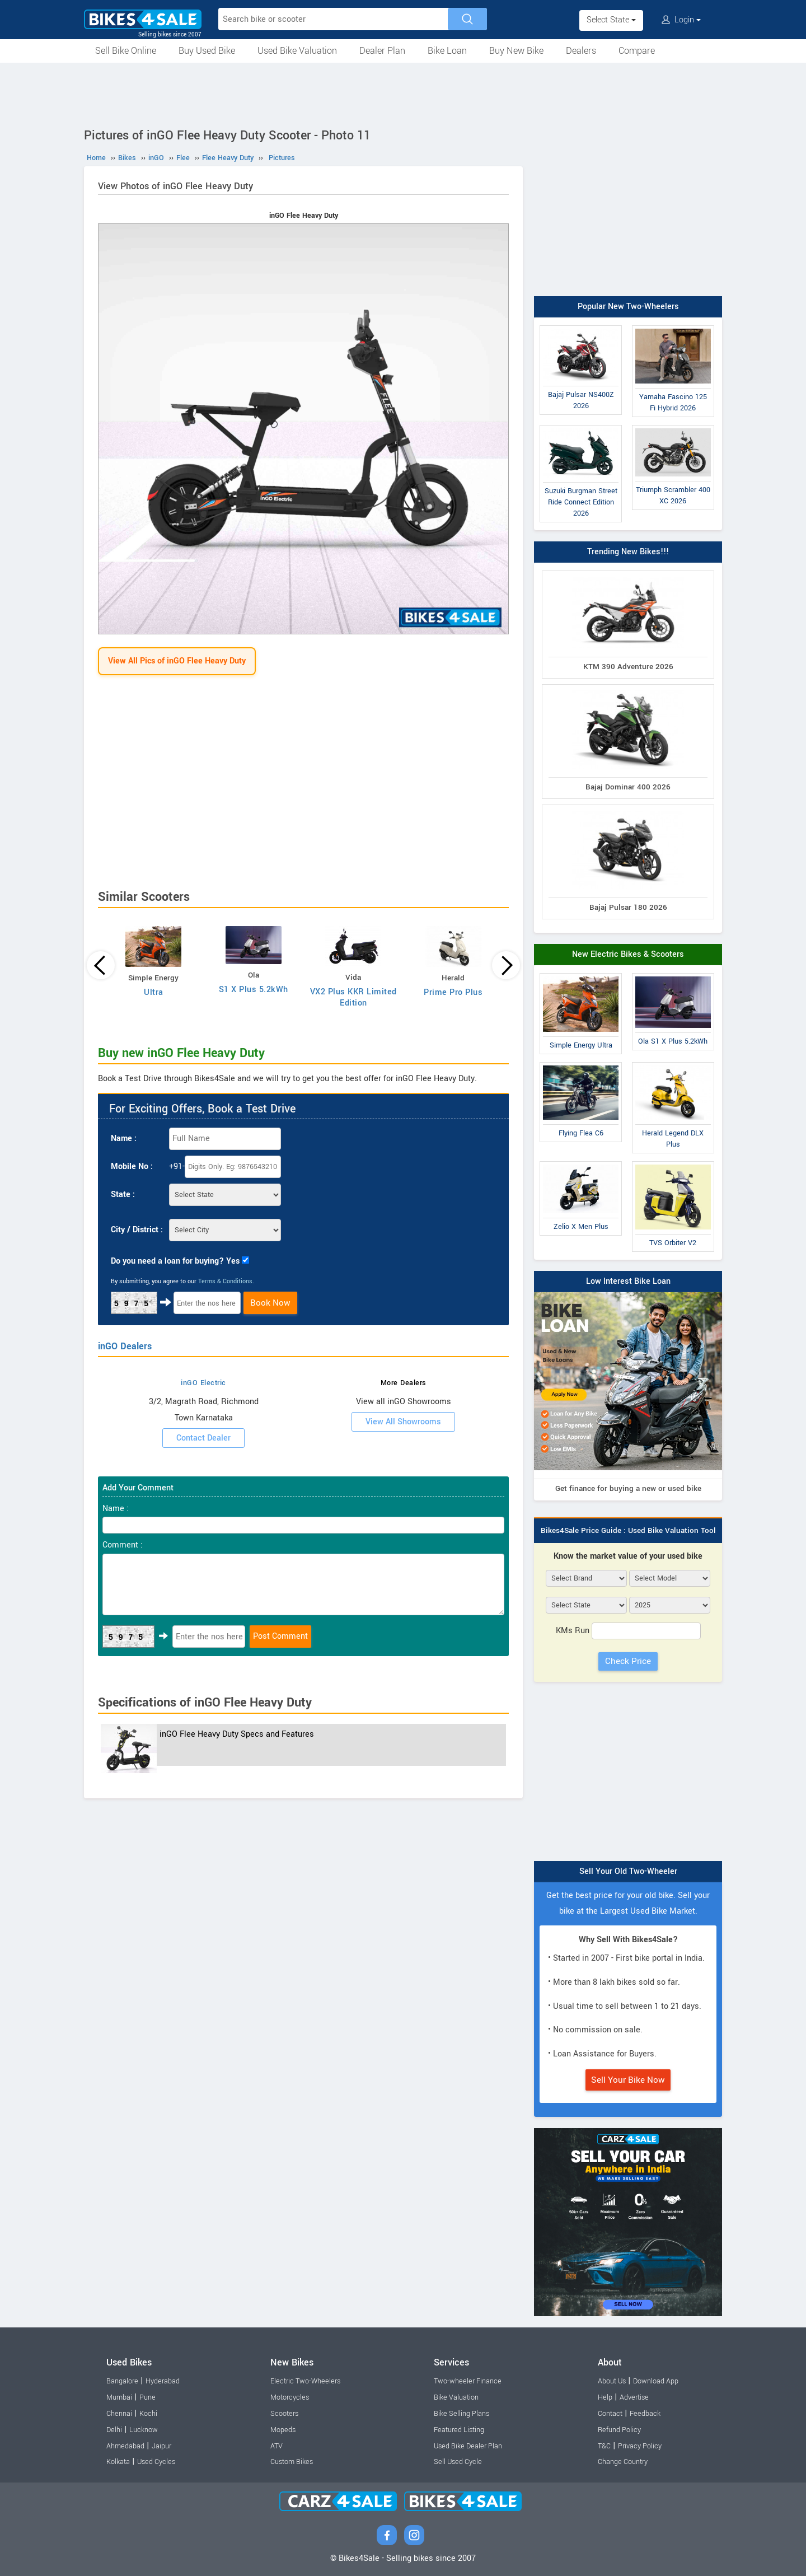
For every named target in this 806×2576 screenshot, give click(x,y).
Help (605, 2397)
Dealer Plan (382, 50)
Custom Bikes (291, 2462)
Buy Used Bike (207, 50)
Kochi (148, 2414)
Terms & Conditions (225, 1281)
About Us (612, 2381)
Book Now (270, 1303)
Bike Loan (447, 50)
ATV (276, 2446)
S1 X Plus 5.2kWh (253, 989)
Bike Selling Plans (461, 2414)
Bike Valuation (456, 2397)
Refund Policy (619, 2430)
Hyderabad (163, 2381)
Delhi (114, 2430)
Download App (655, 2381)
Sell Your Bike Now (628, 2080)
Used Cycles (156, 2462)
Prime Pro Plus (453, 992)
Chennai (119, 2414)
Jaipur (161, 2446)
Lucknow (143, 2430)
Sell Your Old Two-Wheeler (628, 1871)
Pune (147, 2397)
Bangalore (122, 2381)
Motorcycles (289, 2397)
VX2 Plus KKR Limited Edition (353, 997)
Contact (610, 2414)
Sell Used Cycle (458, 2462)
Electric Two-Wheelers (305, 2381)
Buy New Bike (516, 50)
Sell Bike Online (125, 50)
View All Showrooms (403, 1422)
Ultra (153, 992)
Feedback (645, 2414)
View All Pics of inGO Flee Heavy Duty (177, 661)
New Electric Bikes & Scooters (628, 954)
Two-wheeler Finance (468, 2381)
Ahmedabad (125, 2446)
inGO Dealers (125, 1346)
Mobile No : (132, 1166)
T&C (604, 2446)
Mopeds (283, 2430)
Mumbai (119, 2397)
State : (123, 1194)
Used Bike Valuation (297, 50)
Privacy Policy (640, 2446)
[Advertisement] (403, 93)
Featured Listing (459, 2430)
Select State (611, 20)
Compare (636, 50)
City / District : (137, 1230)
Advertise (634, 2397)
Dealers (581, 50)
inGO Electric (203, 1383)
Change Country (623, 2462)
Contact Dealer (203, 1438)
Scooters (284, 2414)
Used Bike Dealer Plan (468, 2446)
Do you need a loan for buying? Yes (175, 1261)
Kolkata (118, 2462)
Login (681, 20)
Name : (124, 1138)
